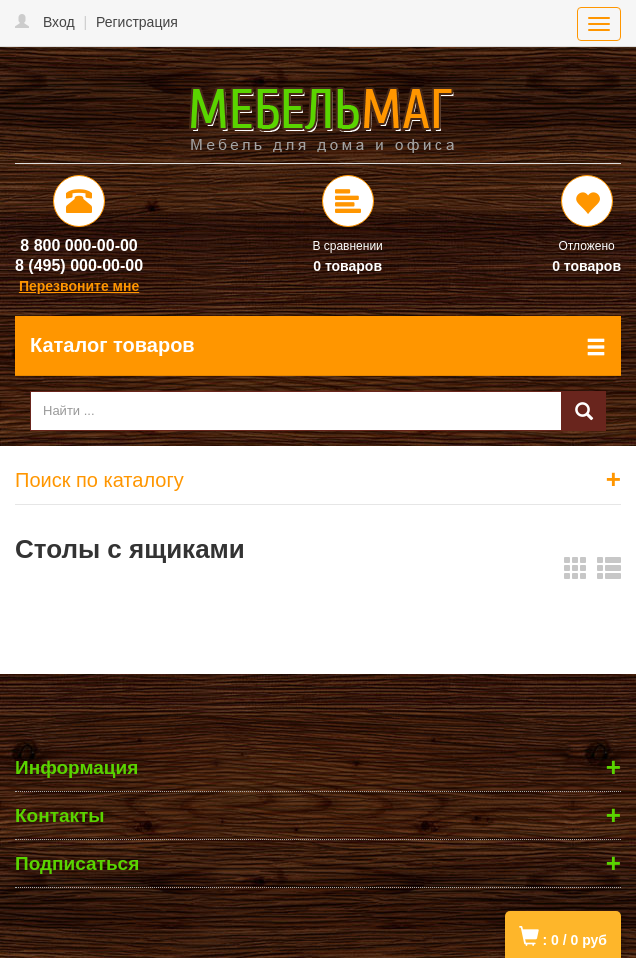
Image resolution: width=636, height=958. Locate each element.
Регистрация (137, 22)
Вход (59, 22)
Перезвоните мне (79, 286)
